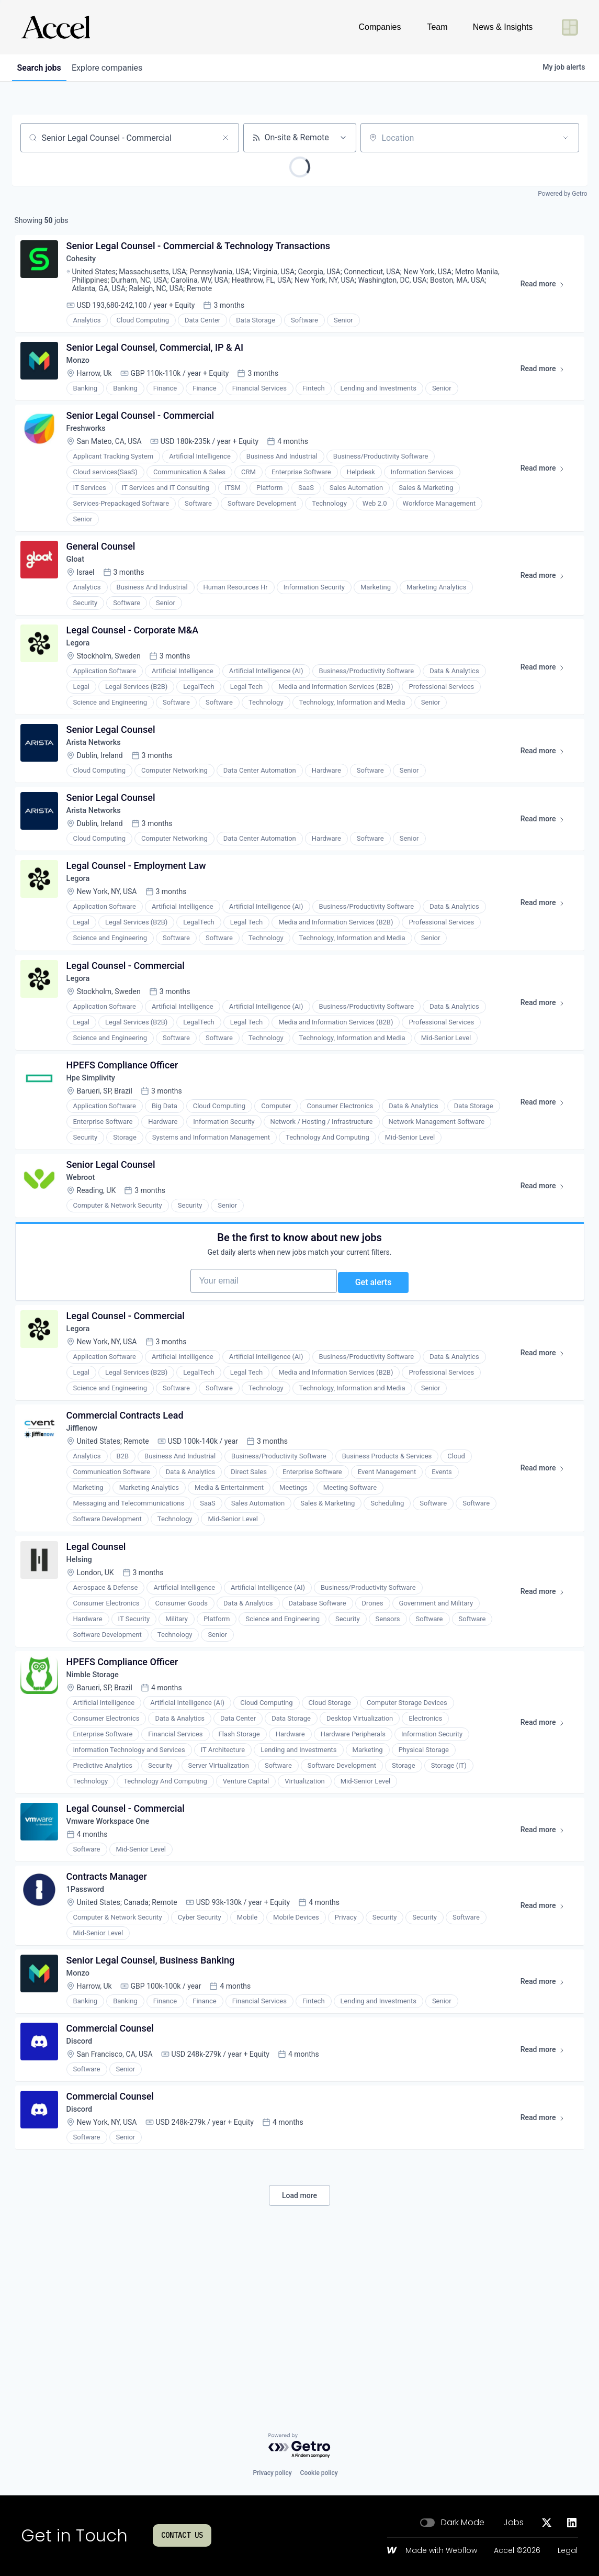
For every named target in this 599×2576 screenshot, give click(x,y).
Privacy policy (272, 2473)
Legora (82, 673)
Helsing (84, 1676)
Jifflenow (87, 1539)
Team (437, 27)
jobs (42, 68)
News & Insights (503, 27)
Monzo (82, 371)
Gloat (79, 583)
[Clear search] (225, 137)
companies (116, 68)
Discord (84, 2189)
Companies (380, 27)
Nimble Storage (99, 1798)
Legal (568, 2551)
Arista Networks (100, 779)
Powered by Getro (562, 193)
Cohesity (86, 264)
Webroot (85, 1260)
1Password (90, 2025)
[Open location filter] (565, 137)
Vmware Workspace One (115, 1951)
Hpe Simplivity (96, 1139)
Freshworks (91, 446)
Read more (544, 291)
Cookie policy (319, 2473)
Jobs (513, 2522)
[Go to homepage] (55, 27)
